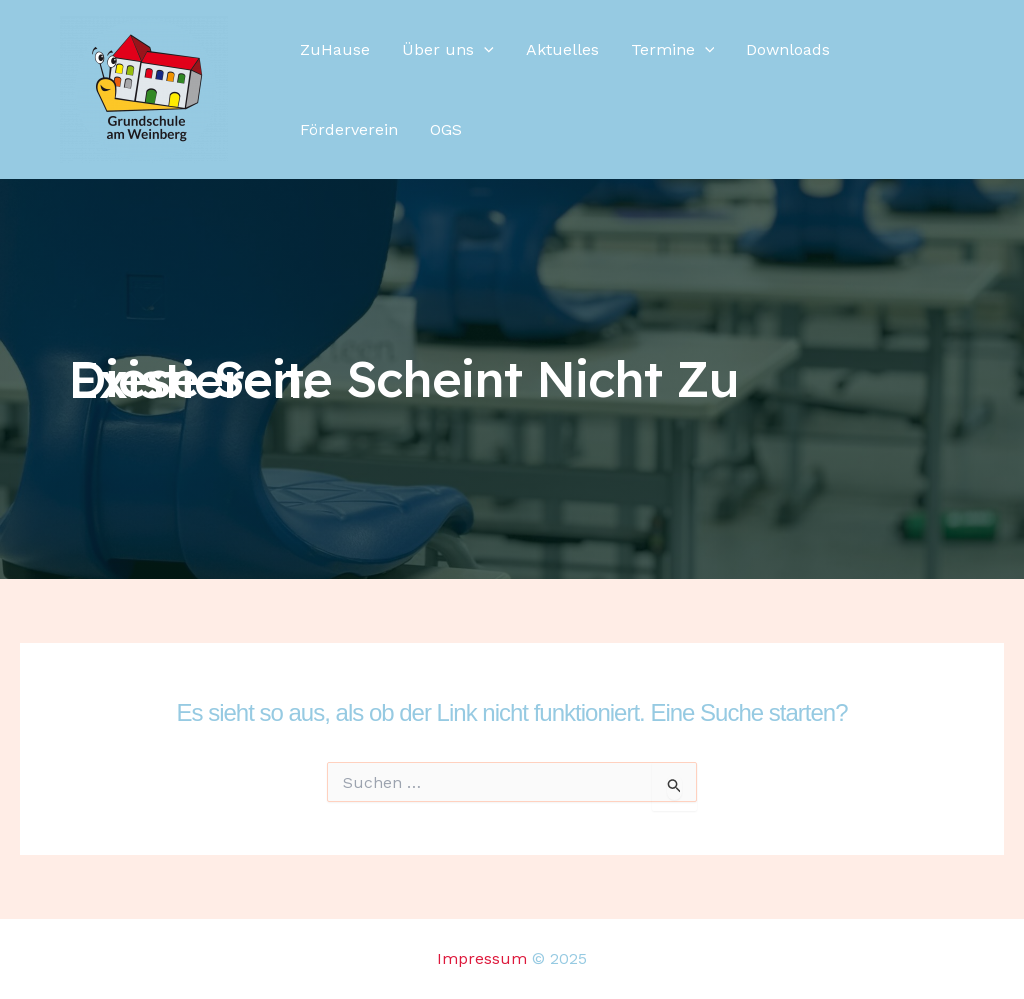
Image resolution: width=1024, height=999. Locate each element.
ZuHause (335, 49)
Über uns (448, 50)
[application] (484, 50)
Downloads (788, 49)
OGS (446, 129)
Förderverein (349, 129)
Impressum (482, 958)
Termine (673, 50)
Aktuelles (562, 49)
